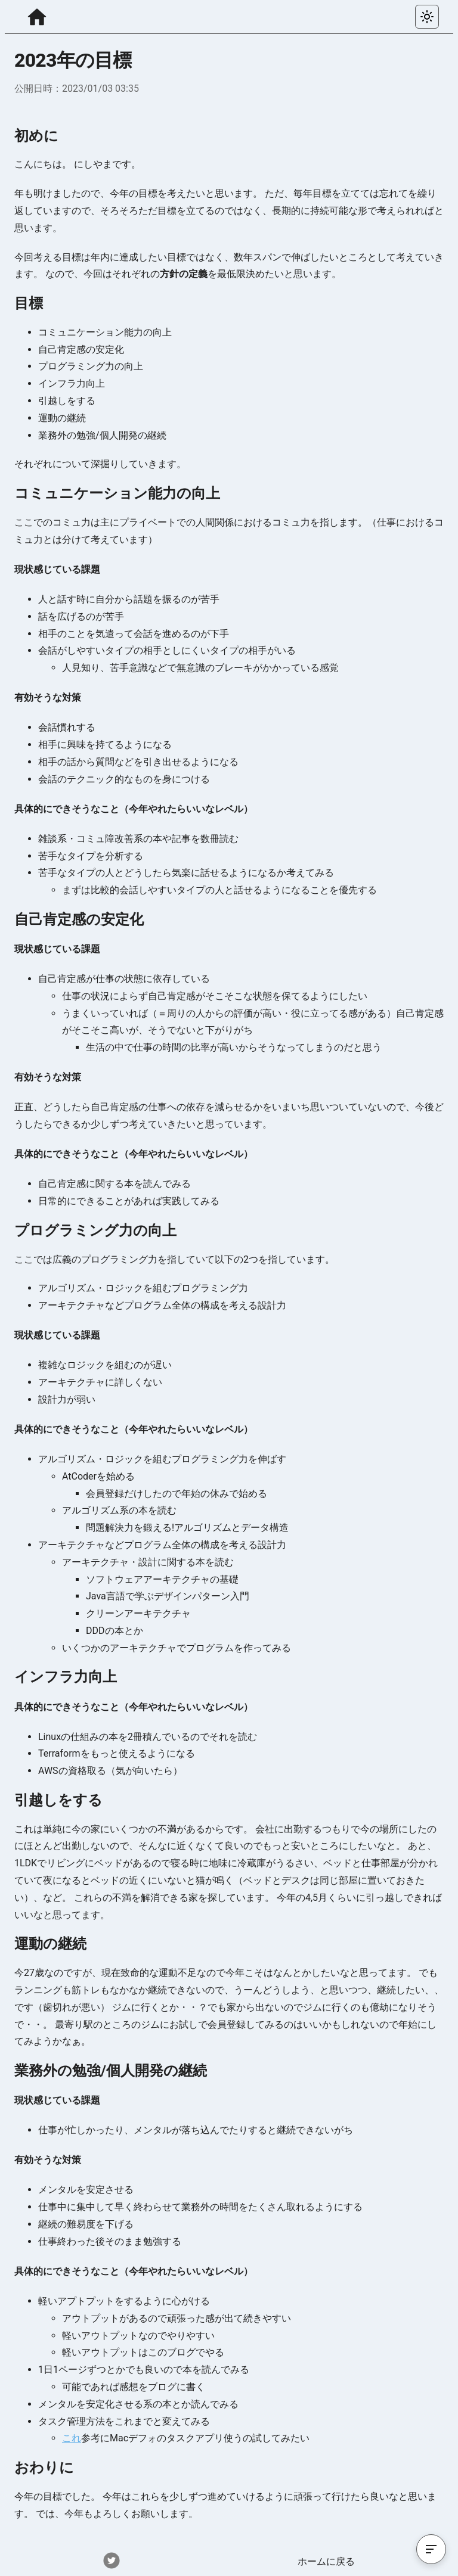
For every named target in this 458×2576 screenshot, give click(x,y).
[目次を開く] (431, 2549)
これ (71, 2438)
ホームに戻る (326, 2561)
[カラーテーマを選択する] (427, 17)
